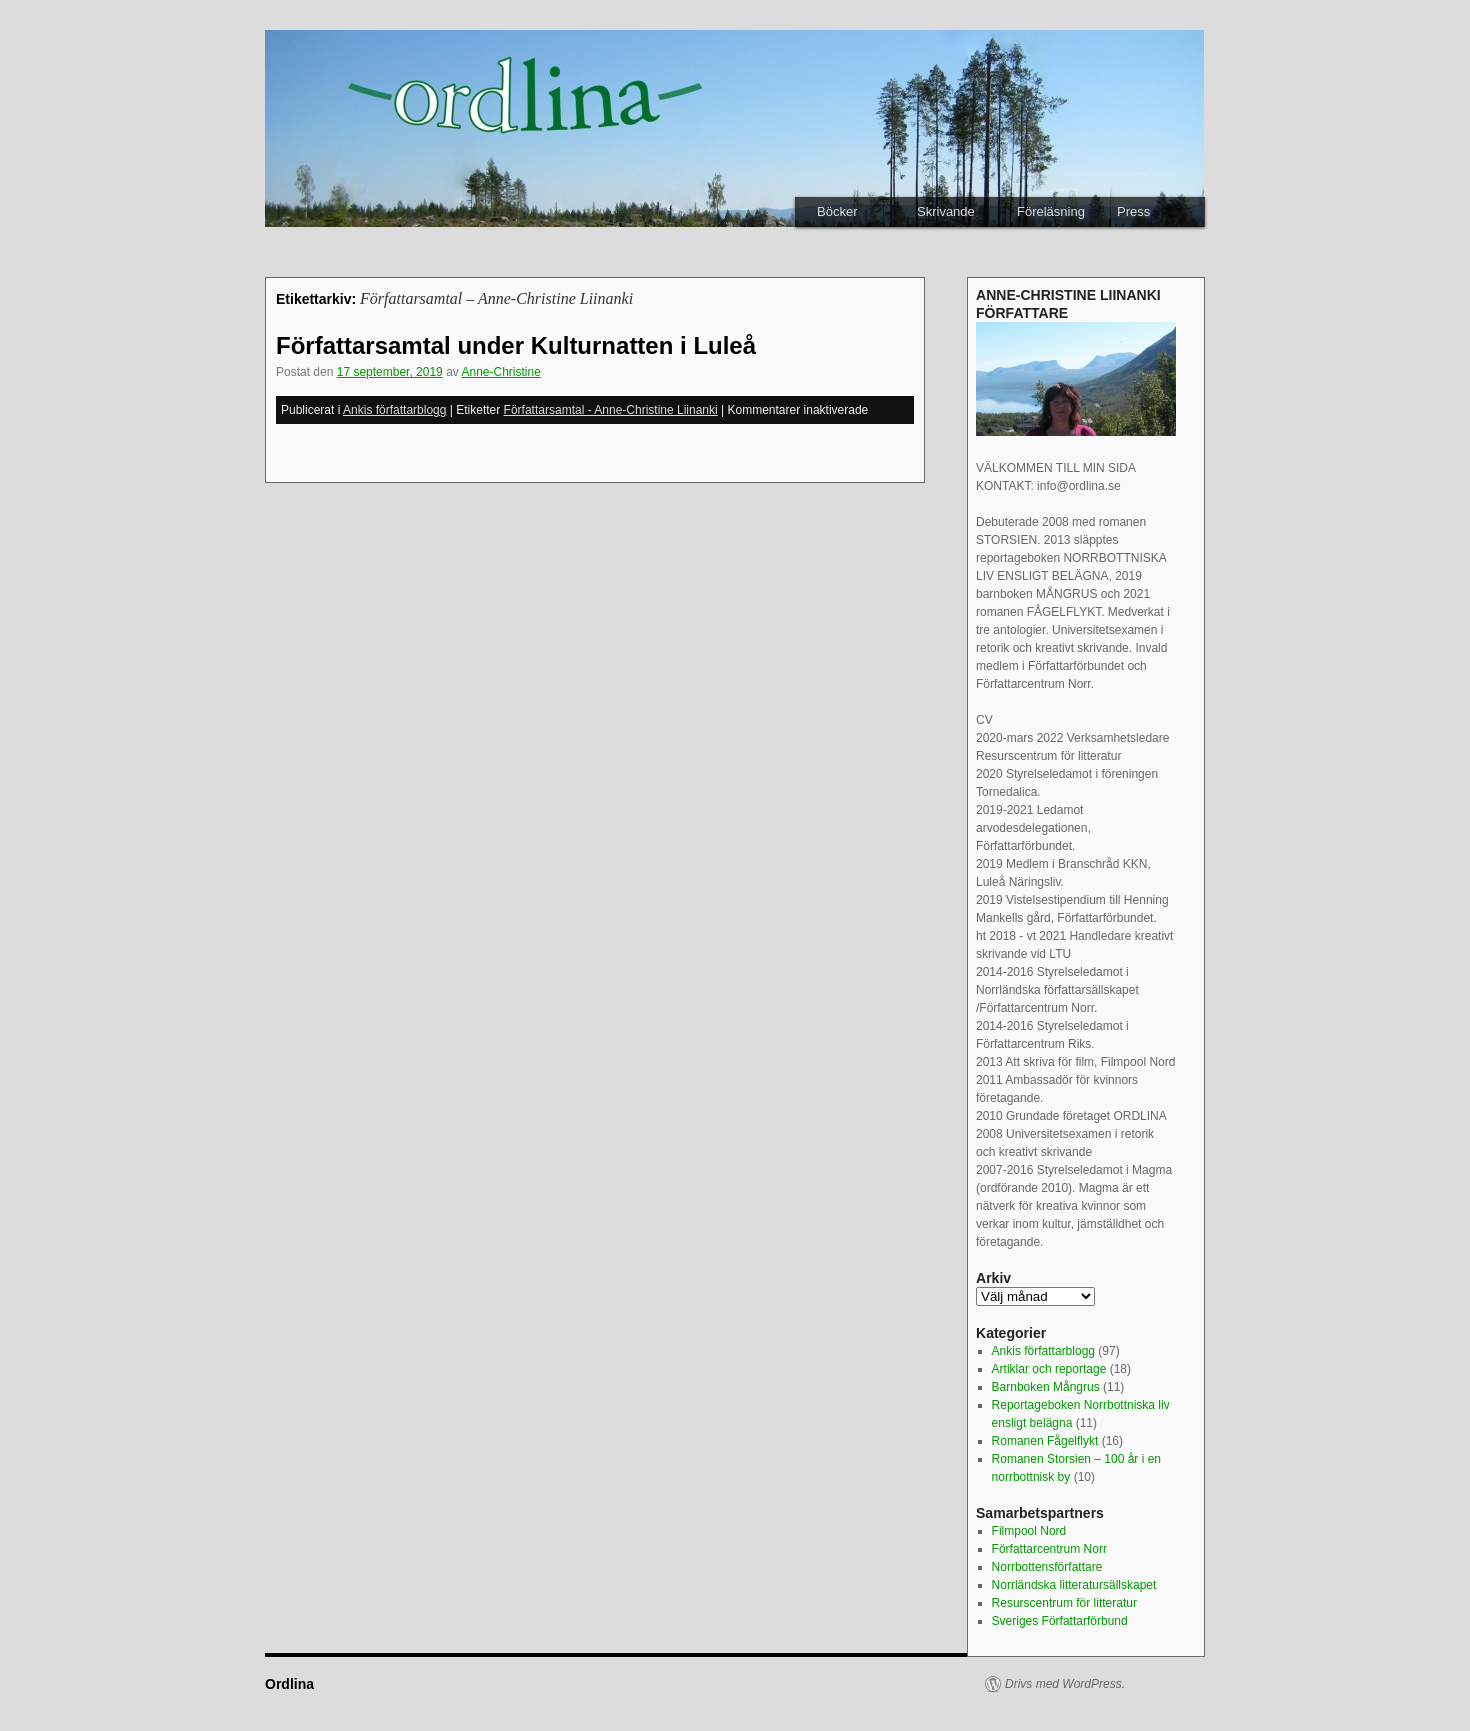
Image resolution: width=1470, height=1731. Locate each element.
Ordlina (289, 1684)
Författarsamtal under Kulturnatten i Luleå (516, 345)
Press (1133, 211)
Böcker (837, 211)
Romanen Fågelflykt (1045, 1441)
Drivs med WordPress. (1065, 1684)
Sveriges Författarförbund (1060, 1621)
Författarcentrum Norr (1049, 1549)
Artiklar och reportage (1049, 1369)
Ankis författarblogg (394, 410)
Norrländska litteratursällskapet (1074, 1585)
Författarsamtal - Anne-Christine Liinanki (611, 410)
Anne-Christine (501, 372)
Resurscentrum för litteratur (1064, 1603)
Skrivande (946, 211)
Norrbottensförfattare (1047, 1567)
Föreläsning (1051, 211)
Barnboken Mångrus (1046, 1387)
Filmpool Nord (1029, 1531)
